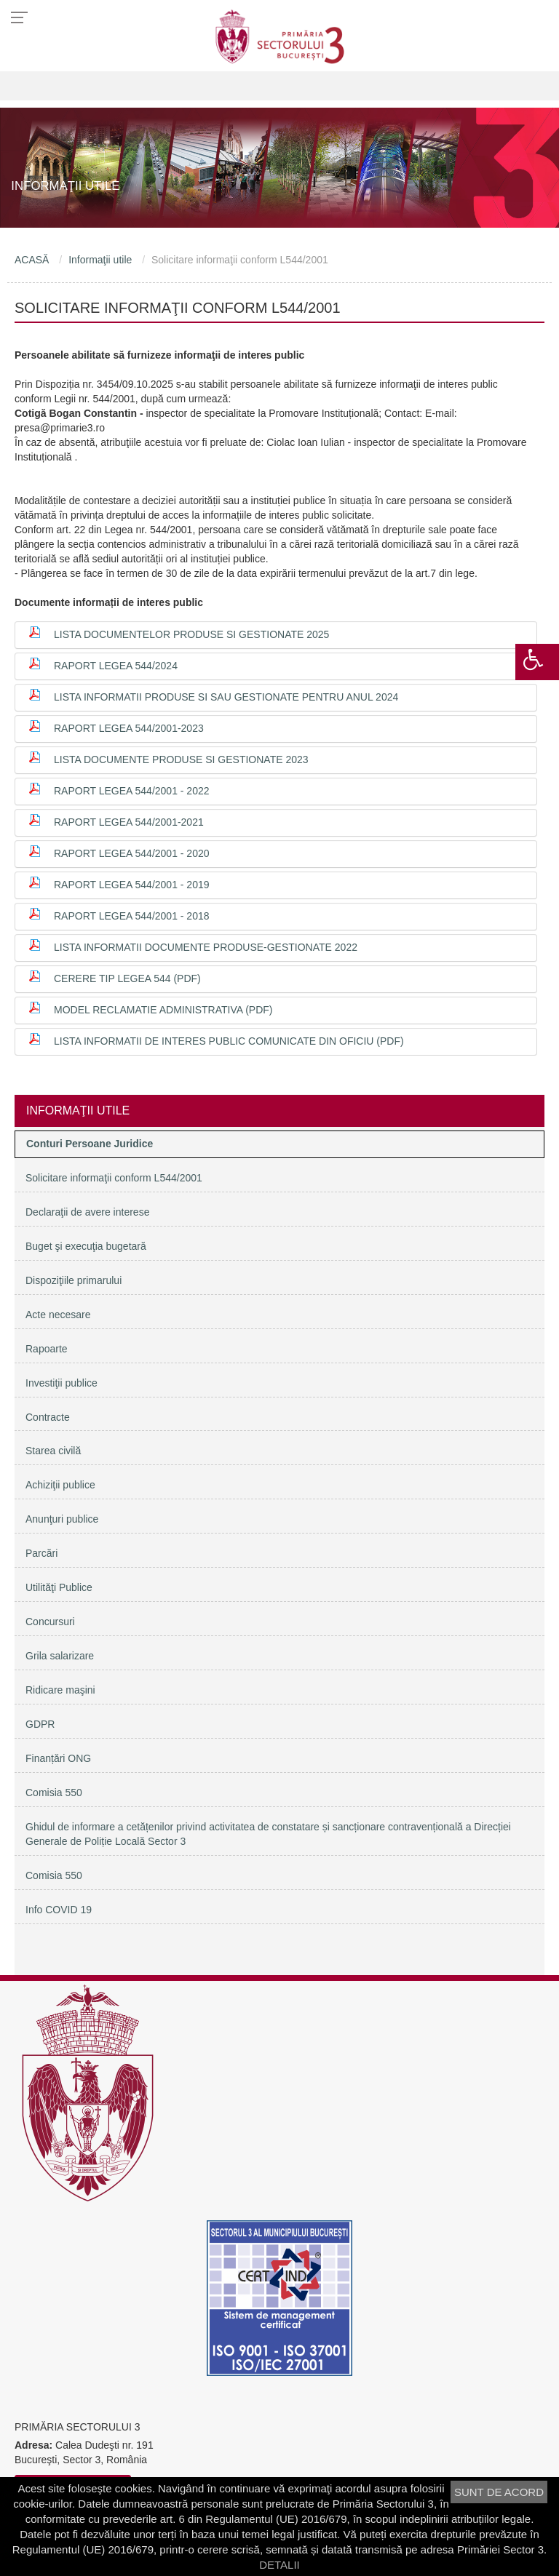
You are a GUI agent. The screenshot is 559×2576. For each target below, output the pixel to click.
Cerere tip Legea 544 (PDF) (127, 978)
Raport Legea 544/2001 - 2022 (132, 791)
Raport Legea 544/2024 (116, 665)
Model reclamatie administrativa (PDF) (163, 1010)
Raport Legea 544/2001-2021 (129, 822)
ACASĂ (32, 260)
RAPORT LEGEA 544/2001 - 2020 (132, 853)
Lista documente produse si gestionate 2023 (181, 759)
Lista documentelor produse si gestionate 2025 (191, 634)
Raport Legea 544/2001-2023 (129, 728)
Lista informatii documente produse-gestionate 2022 (205, 947)
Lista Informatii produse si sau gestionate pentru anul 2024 (226, 697)
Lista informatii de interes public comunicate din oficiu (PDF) (229, 1041)
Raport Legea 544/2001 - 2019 (132, 884)
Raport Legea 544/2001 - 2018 (132, 916)
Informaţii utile (100, 260)
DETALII (279, 2565)
